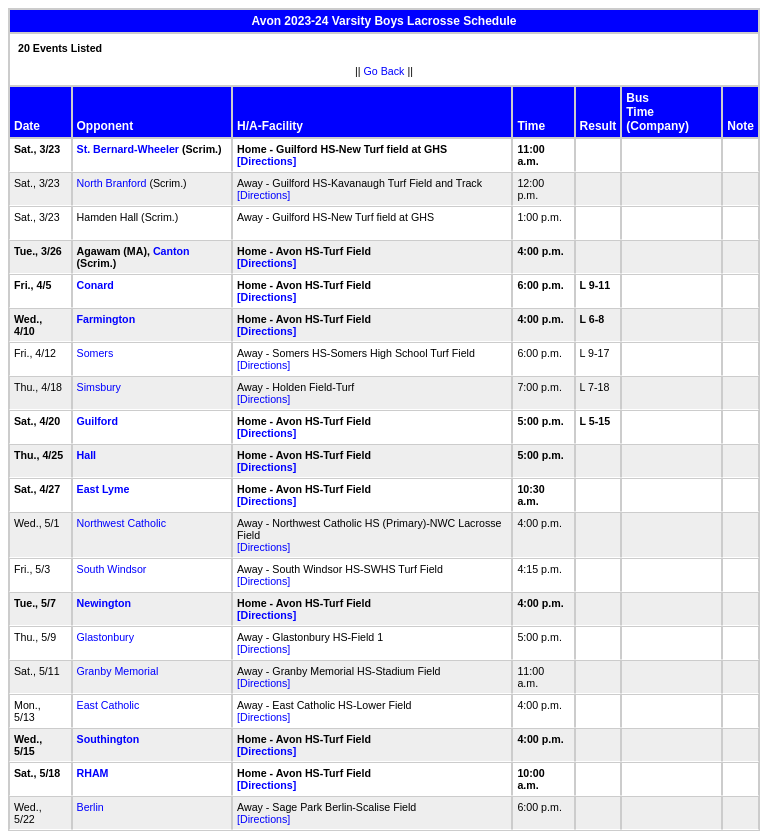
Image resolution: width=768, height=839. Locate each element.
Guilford (97, 421)
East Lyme (103, 489)
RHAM (93, 773)
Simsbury (99, 387)
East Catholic (108, 705)
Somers (95, 353)
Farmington (106, 319)
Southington (108, 739)
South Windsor (112, 569)
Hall (87, 455)
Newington (104, 603)
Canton (171, 251)
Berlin (90, 807)
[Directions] (266, 161)
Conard (95, 285)
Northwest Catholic (121, 523)
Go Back (384, 71)
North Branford (112, 183)
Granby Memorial (118, 671)
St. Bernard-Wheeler (128, 149)
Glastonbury (105, 637)
